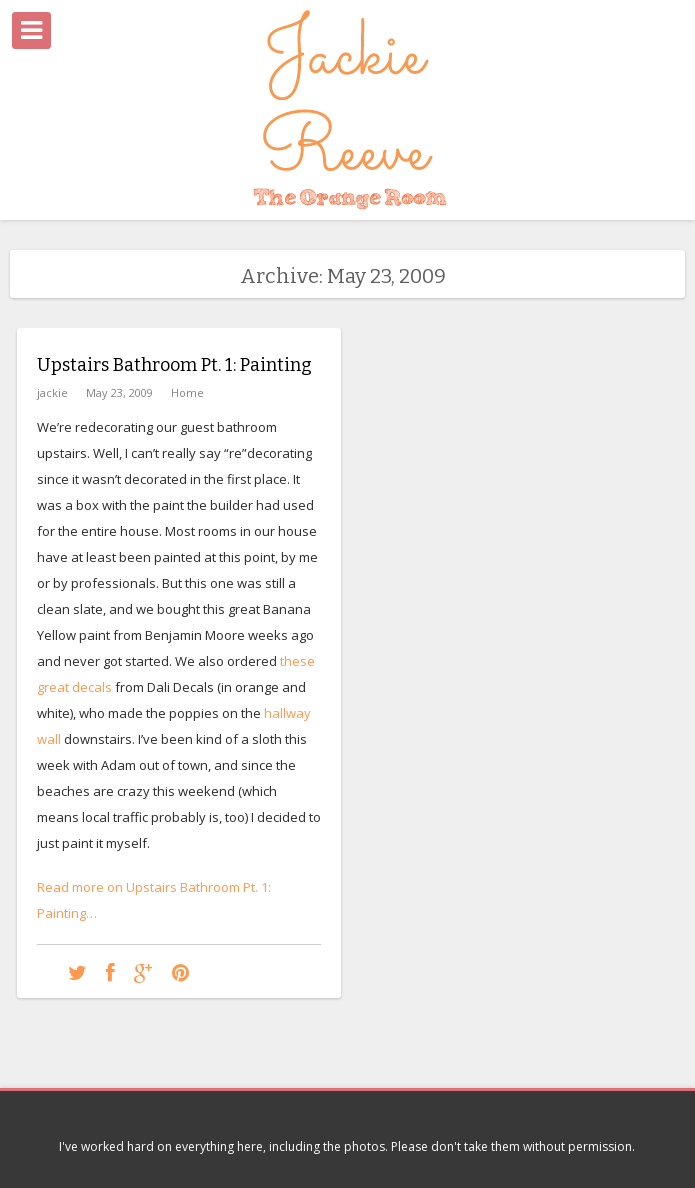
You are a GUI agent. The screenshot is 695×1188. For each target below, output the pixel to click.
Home (187, 392)
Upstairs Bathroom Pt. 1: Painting (174, 365)
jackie (52, 392)
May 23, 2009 (119, 392)
